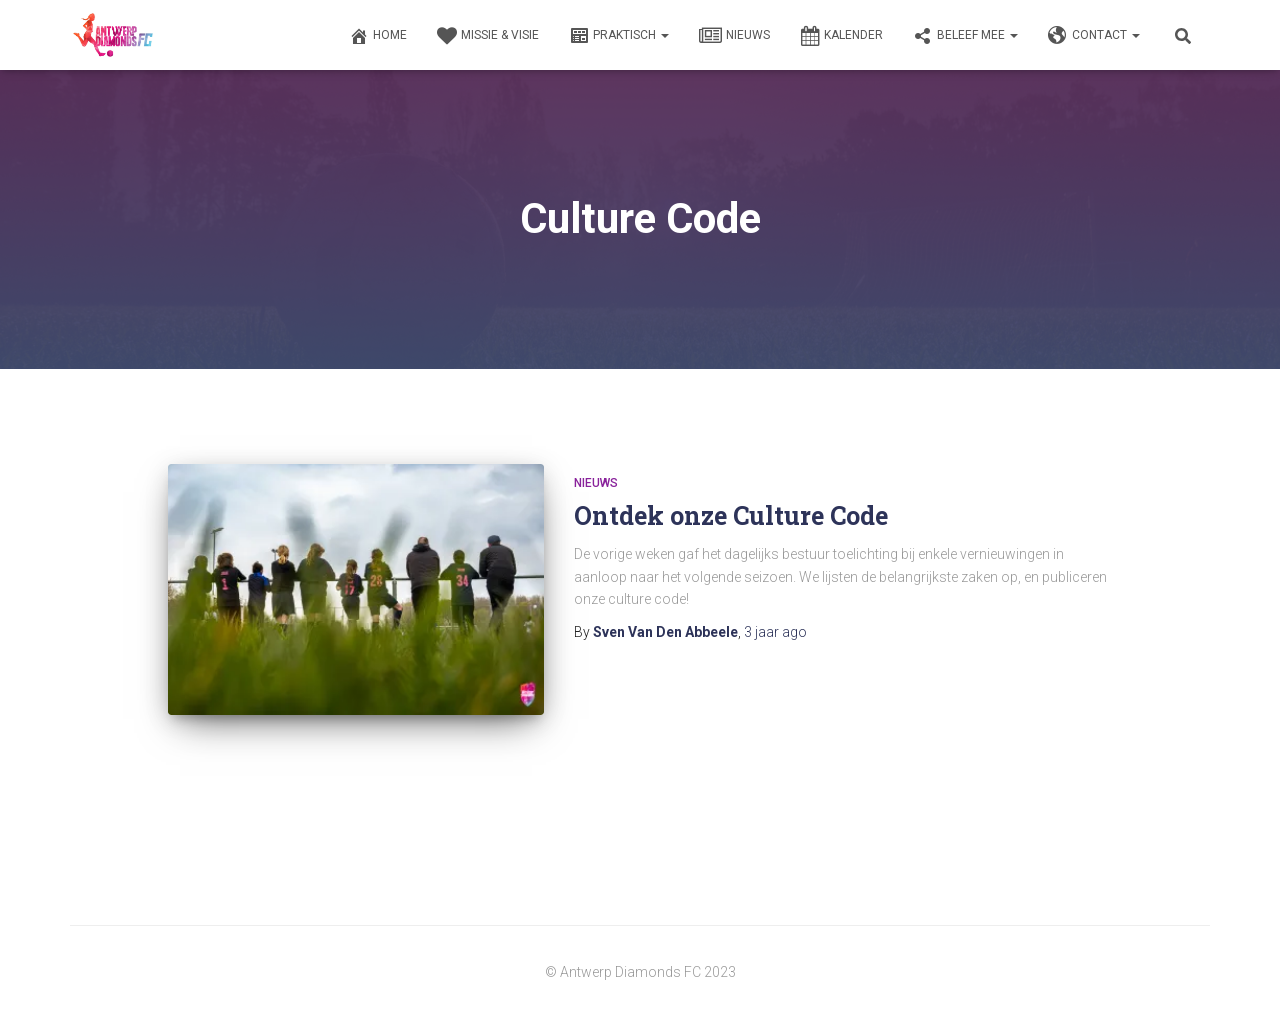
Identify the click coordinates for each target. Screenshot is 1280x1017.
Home (378, 36)
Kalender (841, 36)
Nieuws (734, 36)
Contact (1094, 36)
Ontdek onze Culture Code (731, 515)
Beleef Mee (965, 36)
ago (775, 632)
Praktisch (619, 36)
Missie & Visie (488, 36)
